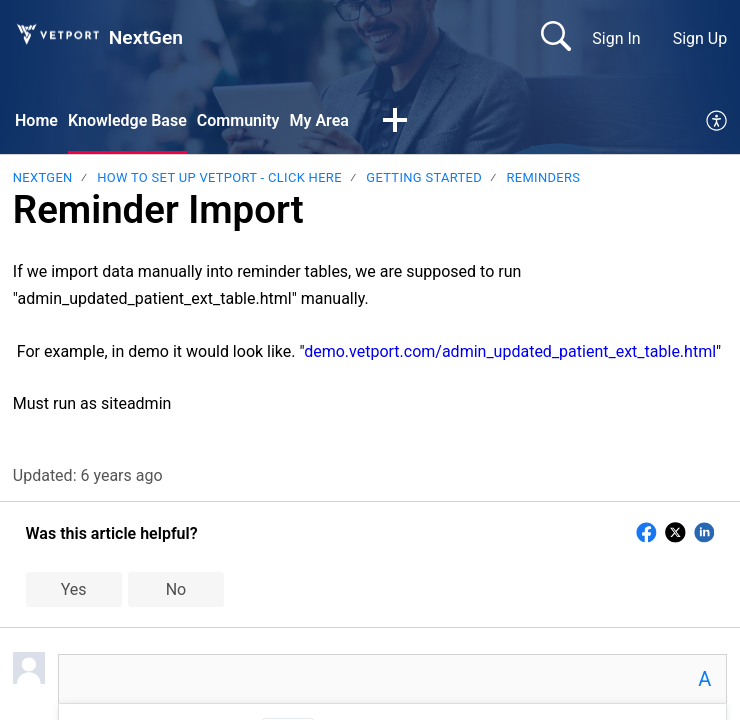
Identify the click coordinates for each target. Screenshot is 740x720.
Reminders (544, 177)
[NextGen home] (57, 34)
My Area (318, 120)
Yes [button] (74, 589)
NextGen (43, 177)
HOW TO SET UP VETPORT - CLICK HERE (219, 177)
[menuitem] (717, 122)
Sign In (616, 38)
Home (36, 120)
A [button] (704, 679)
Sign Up (700, 38)
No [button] (176, 589)
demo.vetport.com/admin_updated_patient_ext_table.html (510, 351)
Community (238, 120)
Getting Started (424, 177)
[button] (395, 122)
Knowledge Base (127, 120)
